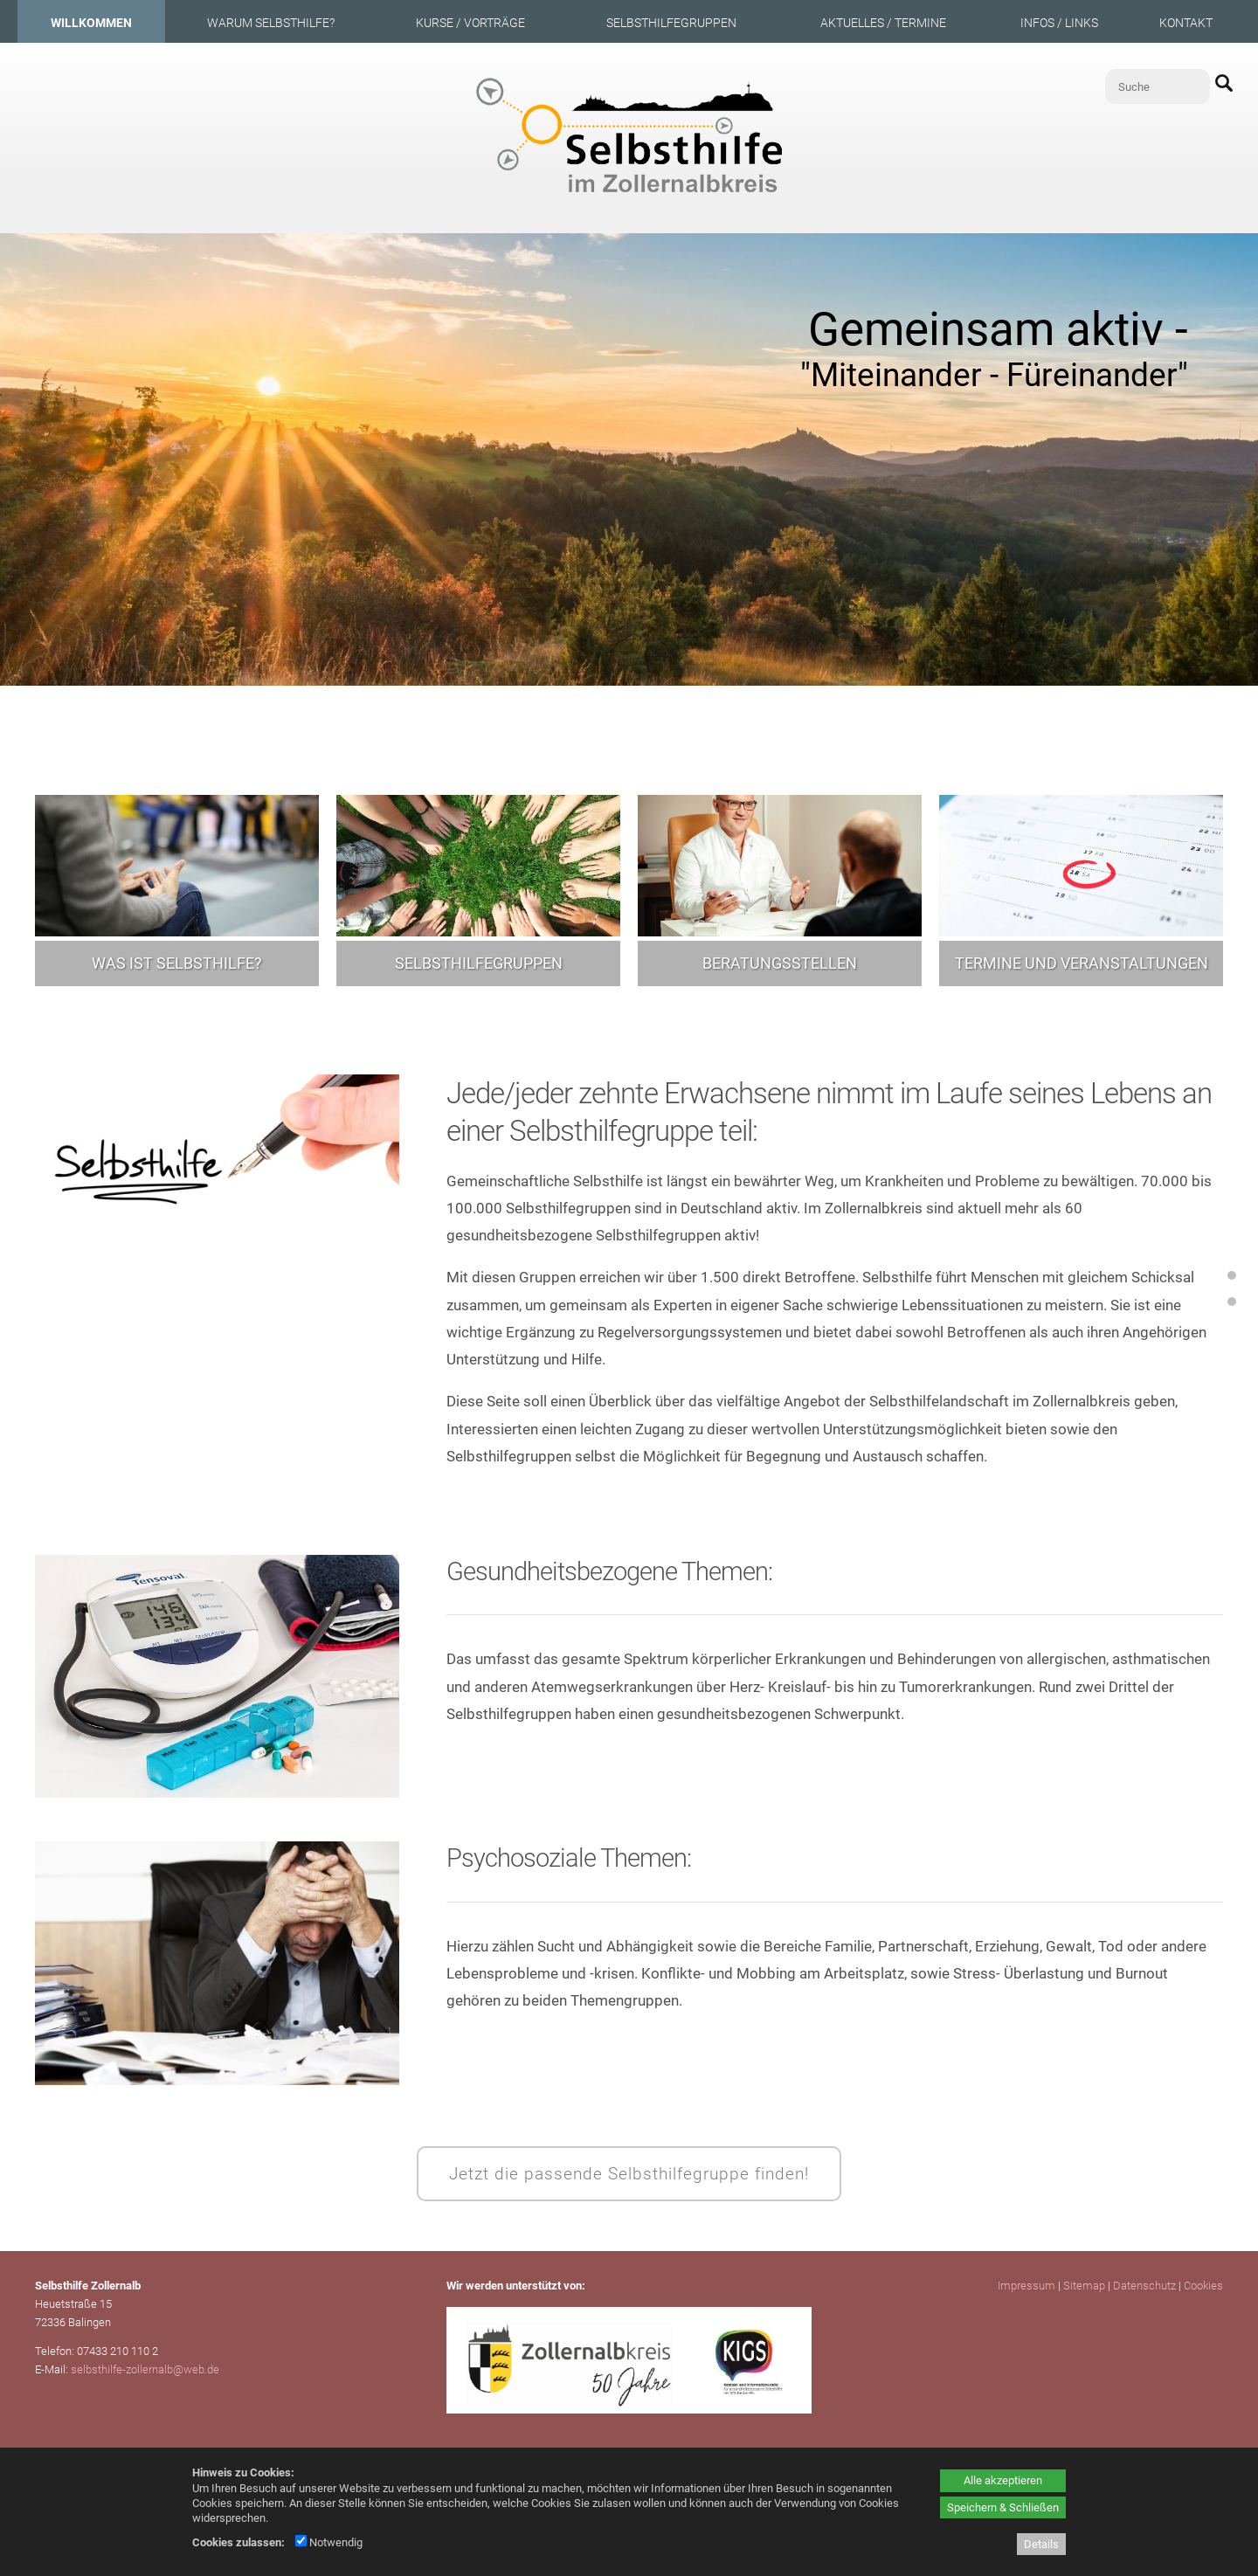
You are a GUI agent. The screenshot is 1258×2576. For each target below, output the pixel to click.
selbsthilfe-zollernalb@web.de (145, 2369)
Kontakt (1186, 23)
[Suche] (1157, 86)
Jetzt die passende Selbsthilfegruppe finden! (629, 2174)
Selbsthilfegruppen (671, 23)
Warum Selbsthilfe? (271, 23)
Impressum (1026, 2285)
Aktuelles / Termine (883, 23)
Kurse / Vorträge (470, 23)
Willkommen (91, 23)
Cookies (1203, 2285)
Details (1041, 2544)
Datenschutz (1144, 2285)
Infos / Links (1059, 23)
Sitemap (1084, 2285)
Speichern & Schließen (1003, 2507)
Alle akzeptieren (1003, 2480)
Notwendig (329, 2542)
